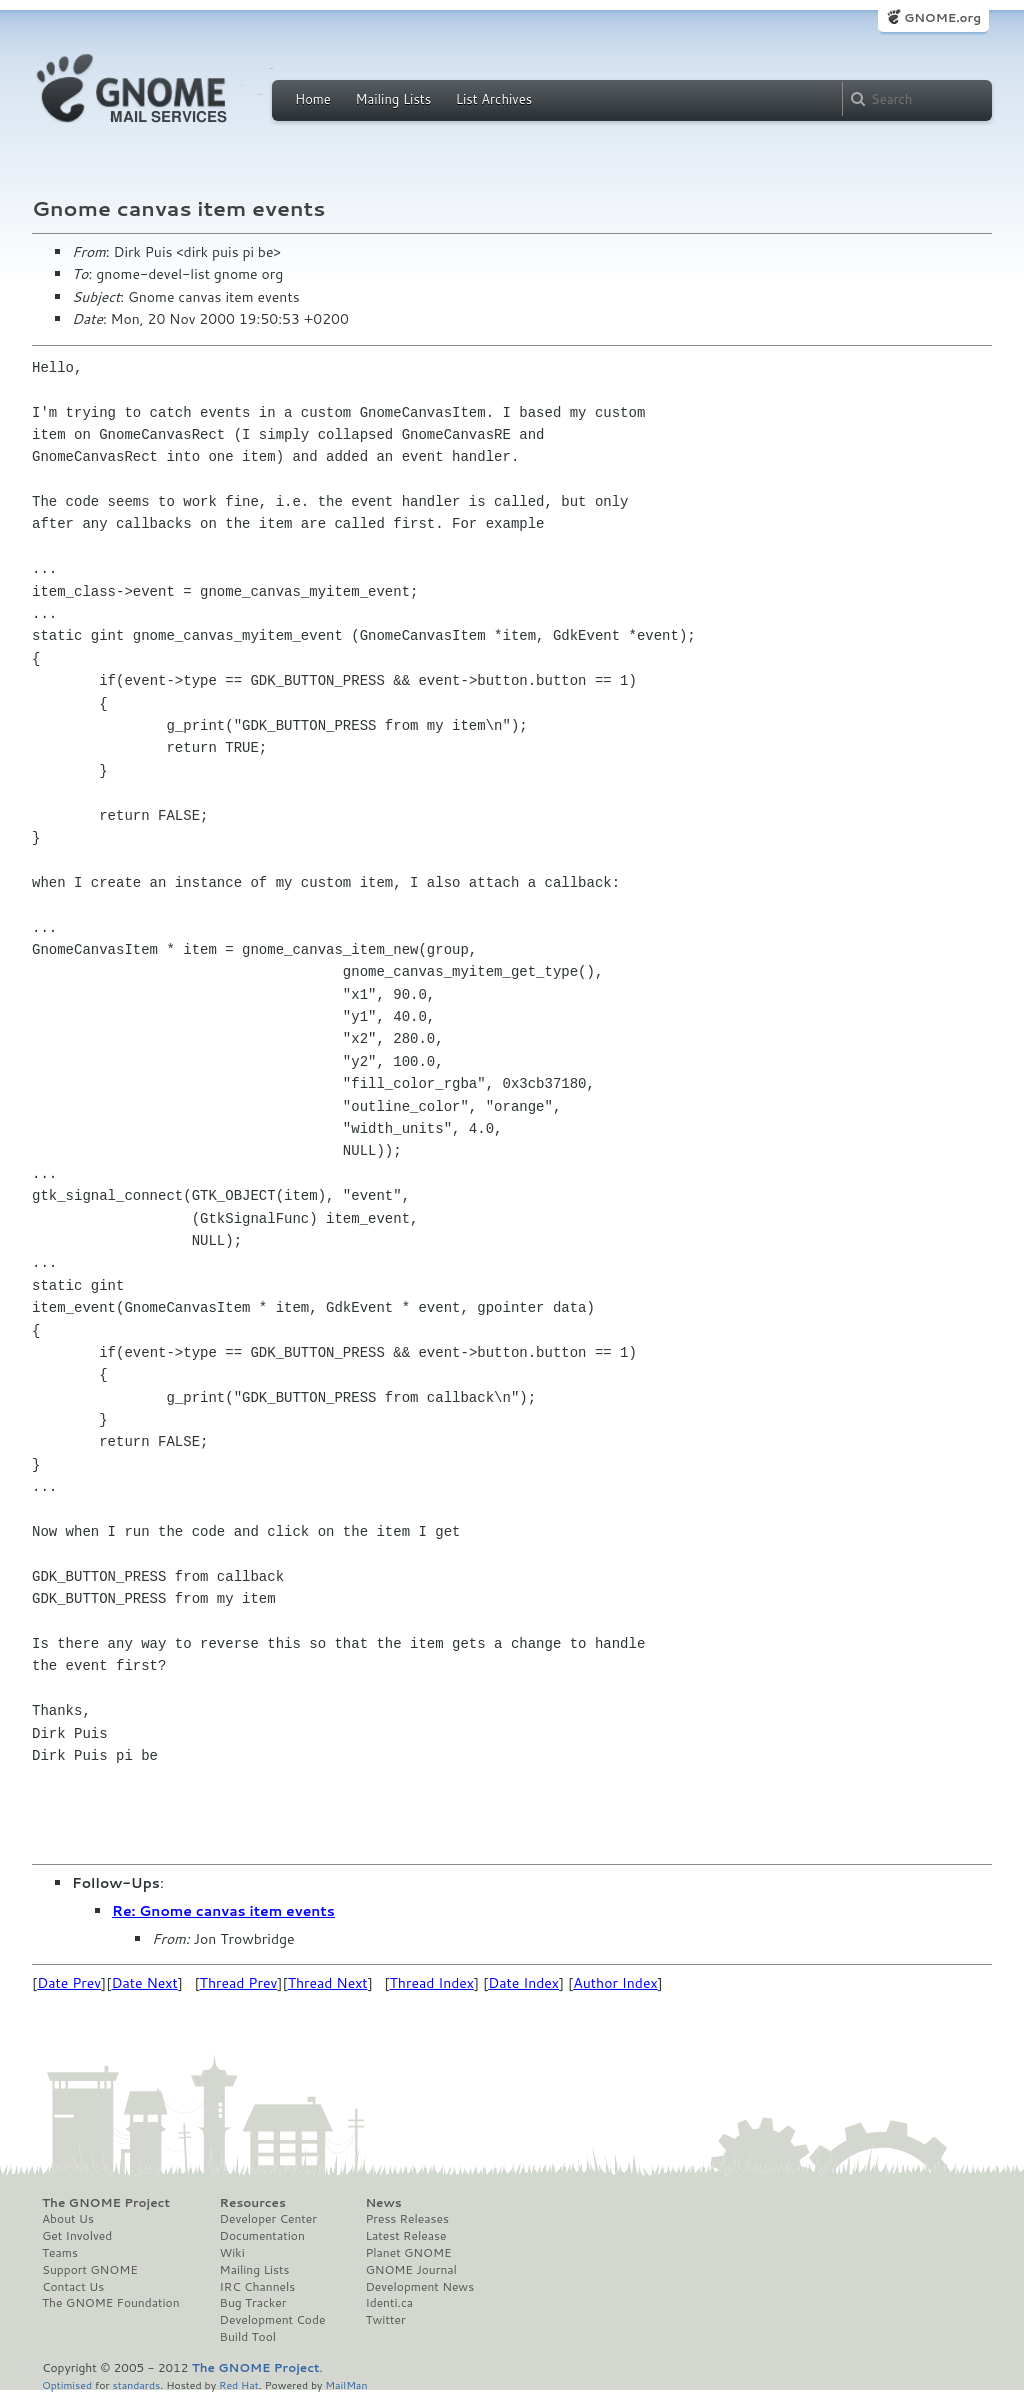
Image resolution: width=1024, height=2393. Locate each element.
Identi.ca (389, 2303)
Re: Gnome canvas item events (223, 1911)
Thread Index (432, 1983)
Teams (60, 2253)
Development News (419, 2287)
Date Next (144, 1983)
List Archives (494, 99)
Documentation (262, 2236)
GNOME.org (942, 17)
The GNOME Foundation (111, 2303)
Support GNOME (90, 2270)
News (383, 2203)
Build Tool (248, 2337)
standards (136, 2384)
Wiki (232, 2253)
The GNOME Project (106, 2203)
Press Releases (406, 2219)
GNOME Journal (411, 2270)
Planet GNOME (408, 2253)
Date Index (523, 1983)
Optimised (67, 2384)
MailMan (346, 2384)
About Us (68, 2219)
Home (313, 99)
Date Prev (69, 1983)
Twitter (385, 2320)
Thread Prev (239, 1983)
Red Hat (239, 2384)
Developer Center (268, 2219)
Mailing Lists (393, 99)
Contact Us (73, 2287)
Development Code (273, 2320)
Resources (253, 2203)
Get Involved (77, 2236)
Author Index (615, 1983)
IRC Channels (258, 2287)
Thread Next (328, 1983)
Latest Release (405, 2236)
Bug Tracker (253, 2303)
